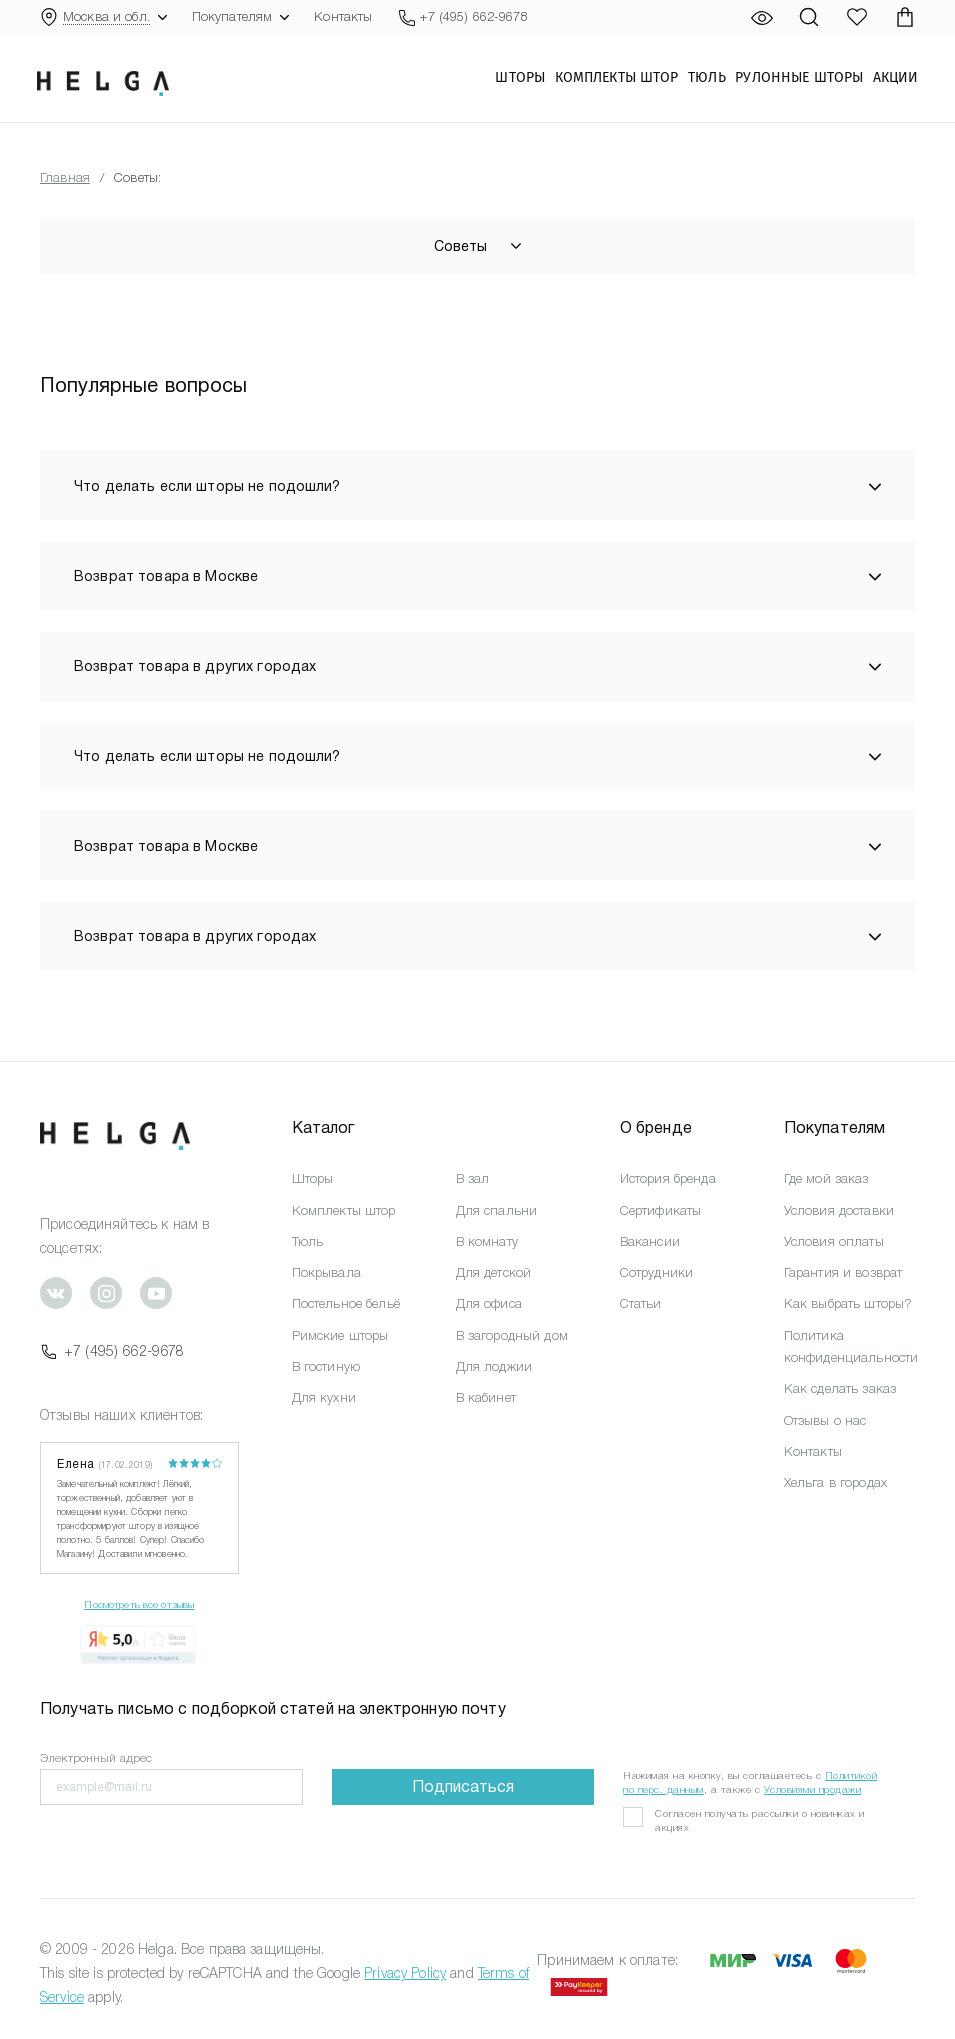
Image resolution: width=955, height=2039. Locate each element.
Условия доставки (839, 1210)
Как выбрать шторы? (848, 1303)
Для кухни (324, 1397)
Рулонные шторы (796, 81)
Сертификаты (661, 1210)
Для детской (494, 1272)
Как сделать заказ (840, 1388)
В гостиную (326, 1366)
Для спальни (497, 1210)
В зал (473, 1178)
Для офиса (489, 1303)
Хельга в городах (835, 1482)
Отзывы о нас (825, 1420)
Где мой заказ (826, 1178)
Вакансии (650, 1241)
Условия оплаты (834, 1241)
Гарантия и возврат (843, 1272)
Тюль (704, 81)
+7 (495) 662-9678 (112, 1351)
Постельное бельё (346, 1303)
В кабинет (486, 1397)
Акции (892, 81)
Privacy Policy (405, 1973)
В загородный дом (512, 1335)
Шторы (517, 81)
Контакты (343, 16)
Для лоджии (494, 1366)
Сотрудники (656, 1272)
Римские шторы (340, 1335)
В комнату (487, 1241)
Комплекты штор (613, 81)
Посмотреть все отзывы (139, 1604)
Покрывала (326, 1272)
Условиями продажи (813, 1789)
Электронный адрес (96, 1758)
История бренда (668, 1178)
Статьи (641, 1303)
